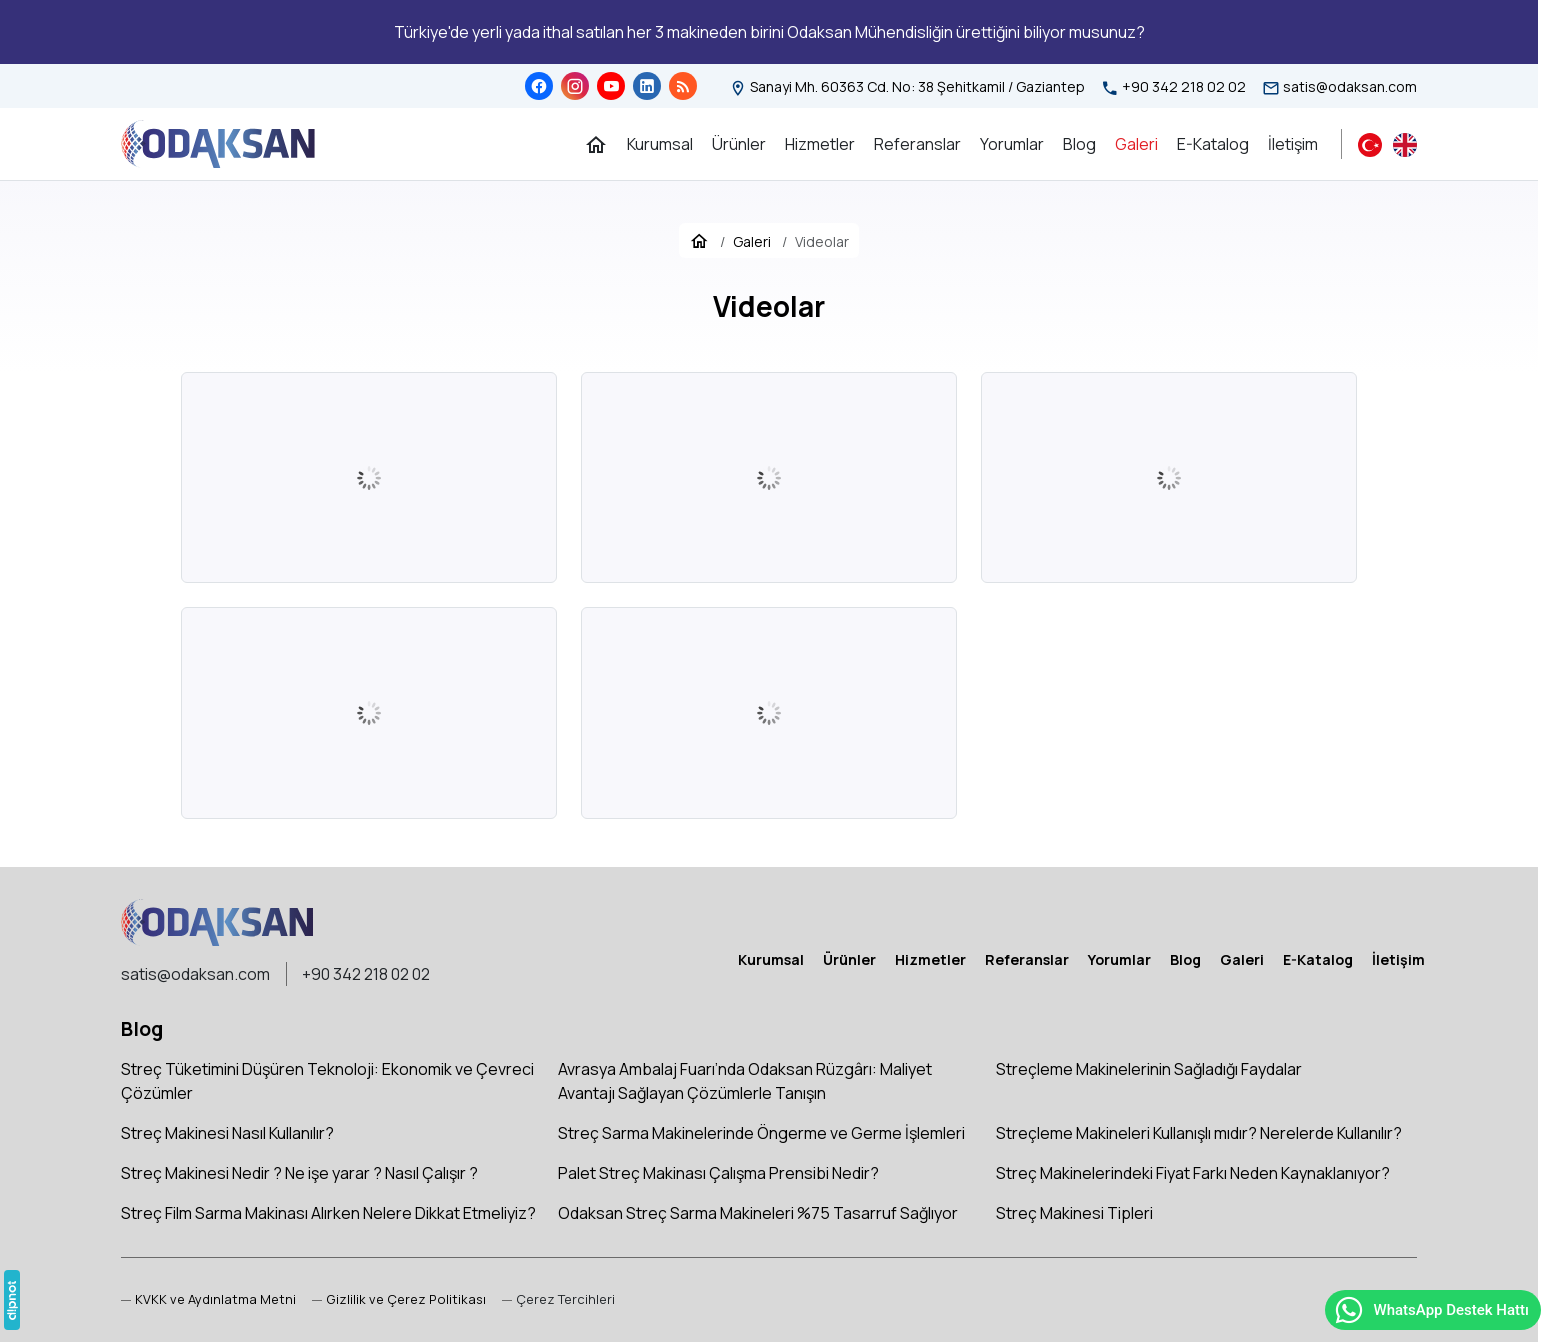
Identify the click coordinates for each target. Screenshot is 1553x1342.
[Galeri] (1136, 144)
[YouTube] (611, 86)
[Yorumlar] (1012, 144)
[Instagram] (575, 86)
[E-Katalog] (1213, 144)
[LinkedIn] (647, 86)
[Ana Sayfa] (596, 144)
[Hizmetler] (820, 144)
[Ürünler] (739, 144)
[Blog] (683, 86)
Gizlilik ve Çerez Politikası (406, 1299)
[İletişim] (1293, 144)
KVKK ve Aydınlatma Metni (215, 1299)
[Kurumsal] (660, 144)
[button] (558, 1299)
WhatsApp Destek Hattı (1431, 1310)
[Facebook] (539, 86)
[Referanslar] (917, 144)
